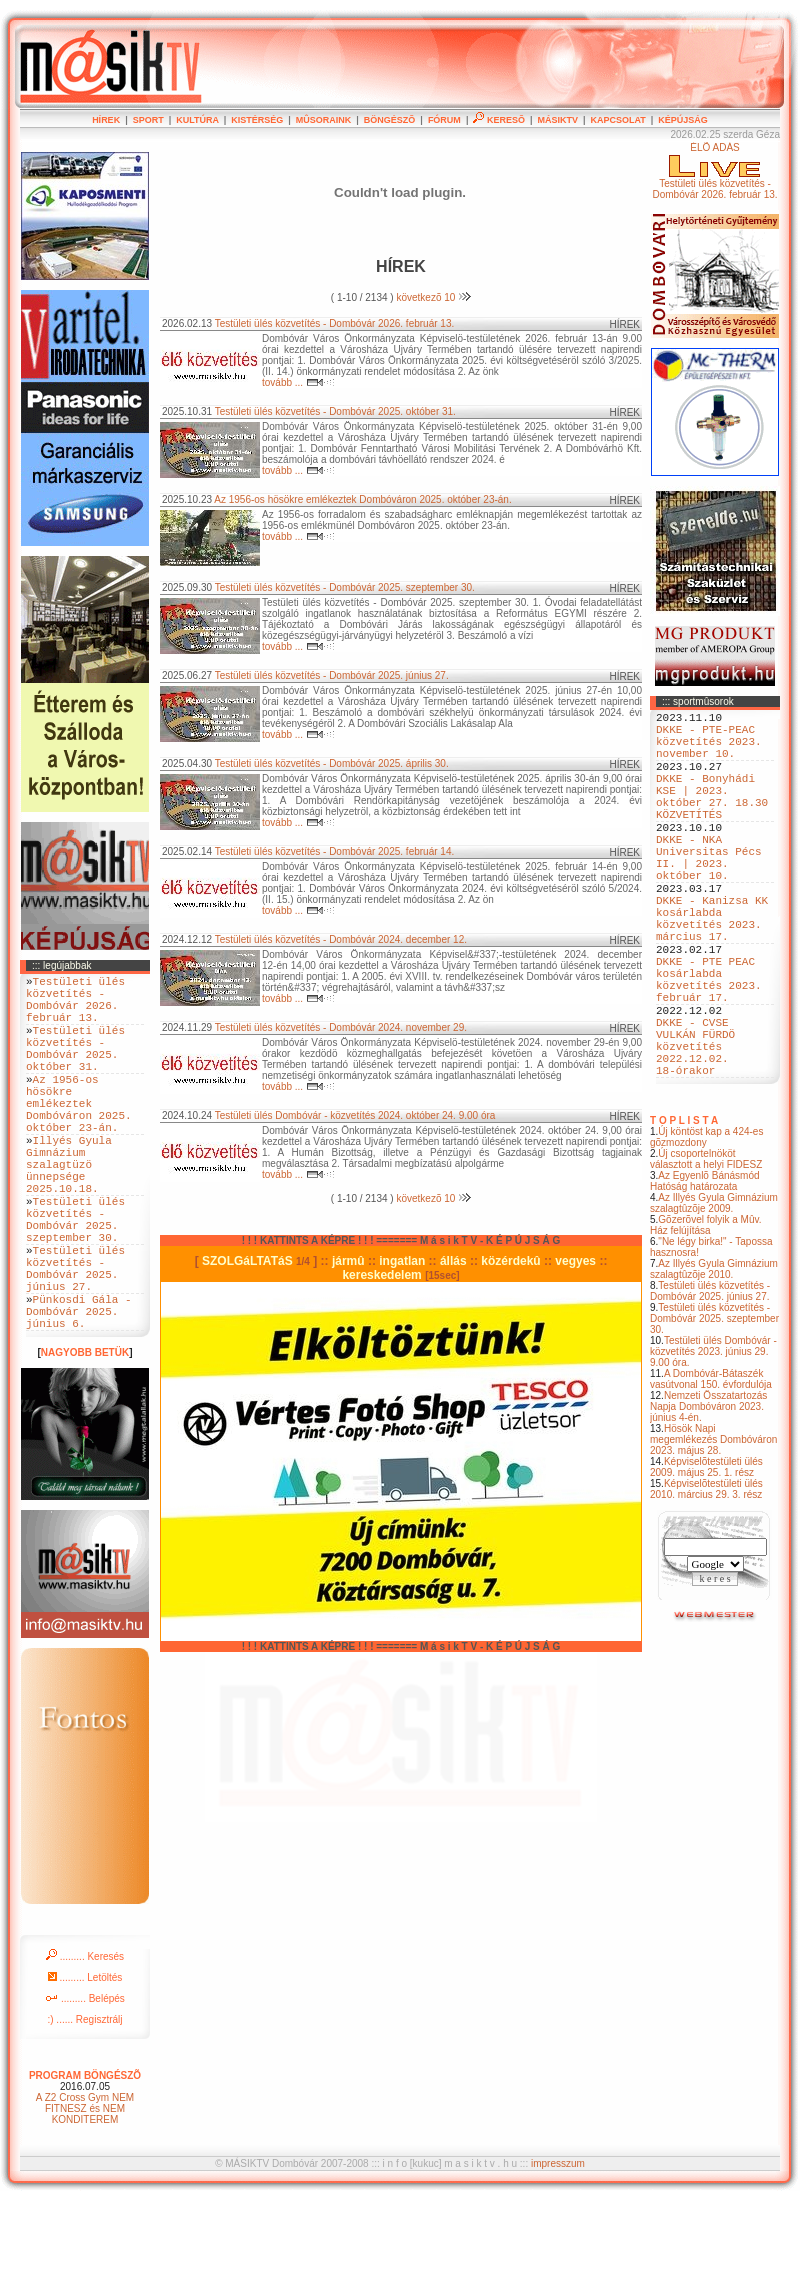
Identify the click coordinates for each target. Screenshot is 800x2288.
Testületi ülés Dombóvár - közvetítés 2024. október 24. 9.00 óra (355, 1115)
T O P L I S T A (684, 1210)
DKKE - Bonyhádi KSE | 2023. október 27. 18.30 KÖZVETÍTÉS (712, 818)
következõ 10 (433, 297)
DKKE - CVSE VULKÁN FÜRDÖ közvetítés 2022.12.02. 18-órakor (695, 1129)
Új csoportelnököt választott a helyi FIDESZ (706, 1249)
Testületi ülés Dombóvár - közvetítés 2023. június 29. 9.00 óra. (713, 1441)
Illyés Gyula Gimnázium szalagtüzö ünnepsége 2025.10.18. (69, 1211)
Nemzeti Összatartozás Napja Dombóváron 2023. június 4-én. (708, 1496)
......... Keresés (85, 2043)
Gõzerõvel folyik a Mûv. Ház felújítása (706, 1315)
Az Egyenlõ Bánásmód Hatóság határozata (705, 1271)
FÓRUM (444, 120)
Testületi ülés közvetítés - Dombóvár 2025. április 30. (332, 763)
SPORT (148, 120)
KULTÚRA (197, 120)
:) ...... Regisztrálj (84, 2106)
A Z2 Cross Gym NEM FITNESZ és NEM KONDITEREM (85, 2195)
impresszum (558, 2250)
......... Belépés (85, 2085)
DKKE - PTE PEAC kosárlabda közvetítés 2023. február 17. (709, 1046)
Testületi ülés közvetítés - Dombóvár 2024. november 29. (341, 1027)
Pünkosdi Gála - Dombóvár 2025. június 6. (79, 1394)
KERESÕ (499, 120)
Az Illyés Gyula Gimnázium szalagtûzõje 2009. (714, 1293)
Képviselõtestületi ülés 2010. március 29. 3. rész (706, 1579)
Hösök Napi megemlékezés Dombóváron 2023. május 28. (713, 1529)
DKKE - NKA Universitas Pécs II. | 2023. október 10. (709, 894)
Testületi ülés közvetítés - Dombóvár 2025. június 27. (710, 1381)
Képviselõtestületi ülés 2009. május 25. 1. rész (706, 1557)
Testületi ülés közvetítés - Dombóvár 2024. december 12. (341, 939)
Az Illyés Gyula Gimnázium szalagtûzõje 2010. (714, 1359)
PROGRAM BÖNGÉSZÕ (85, 2162)
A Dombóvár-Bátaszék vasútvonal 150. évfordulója (711, 1469)
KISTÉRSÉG (257, 120)
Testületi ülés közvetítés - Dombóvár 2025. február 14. (335, 851)
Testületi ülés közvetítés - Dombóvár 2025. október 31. (335, 411)
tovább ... (298, 382)
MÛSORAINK (324, 120)
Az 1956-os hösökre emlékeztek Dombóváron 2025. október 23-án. (362, 499)
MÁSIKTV (557, 120)
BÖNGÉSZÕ (390, 120)
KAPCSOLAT (617, 120)
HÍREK (106, 120)
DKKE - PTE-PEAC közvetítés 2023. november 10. (709, 749)
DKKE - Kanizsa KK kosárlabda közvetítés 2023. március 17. (712, 970)
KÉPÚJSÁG (683, 120)
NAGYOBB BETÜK (85, 1439)
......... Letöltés (85, 2064)
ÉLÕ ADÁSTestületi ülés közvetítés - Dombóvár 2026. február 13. (714, 171)
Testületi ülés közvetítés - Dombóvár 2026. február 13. (335, 323)
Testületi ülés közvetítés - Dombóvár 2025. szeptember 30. (714, 1408)
